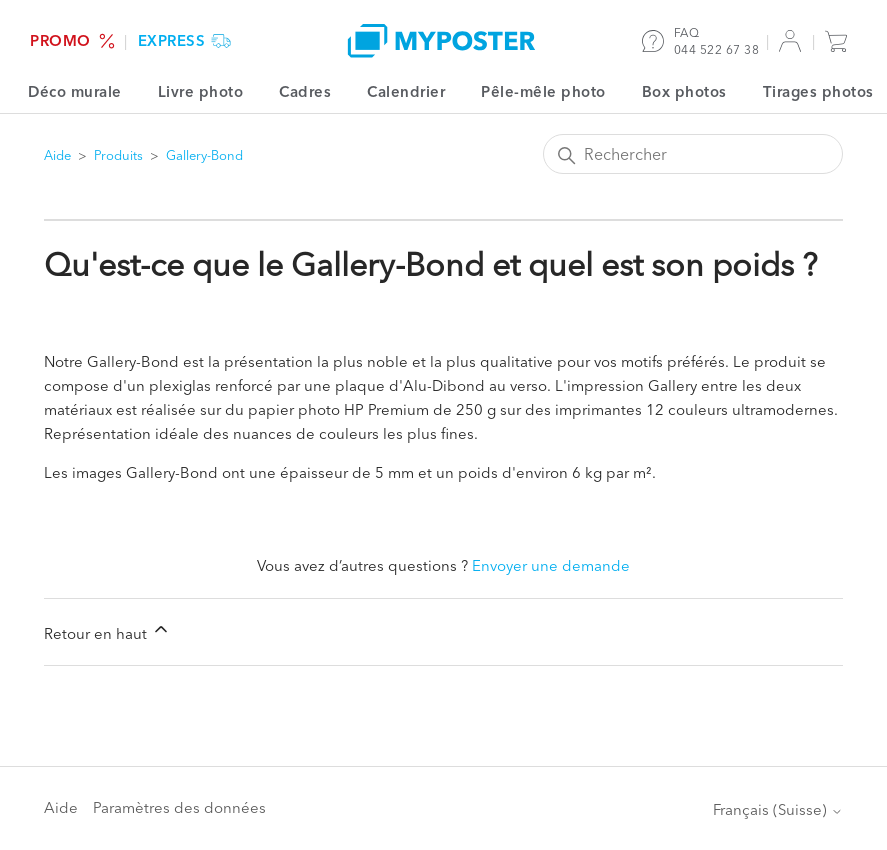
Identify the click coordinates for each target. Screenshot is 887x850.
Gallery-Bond (204, 155)
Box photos (684, 91)
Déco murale (75, 91)
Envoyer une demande (551, 565)
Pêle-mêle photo (543, 91)
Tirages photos (818, 91)
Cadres (305, 91)
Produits (118, 155)
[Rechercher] (693, 154)
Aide (57, 155)
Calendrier (406, 91)
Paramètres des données (179, 807)
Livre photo (201, 91)
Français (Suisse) (778, 809)
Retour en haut (107, 631)
